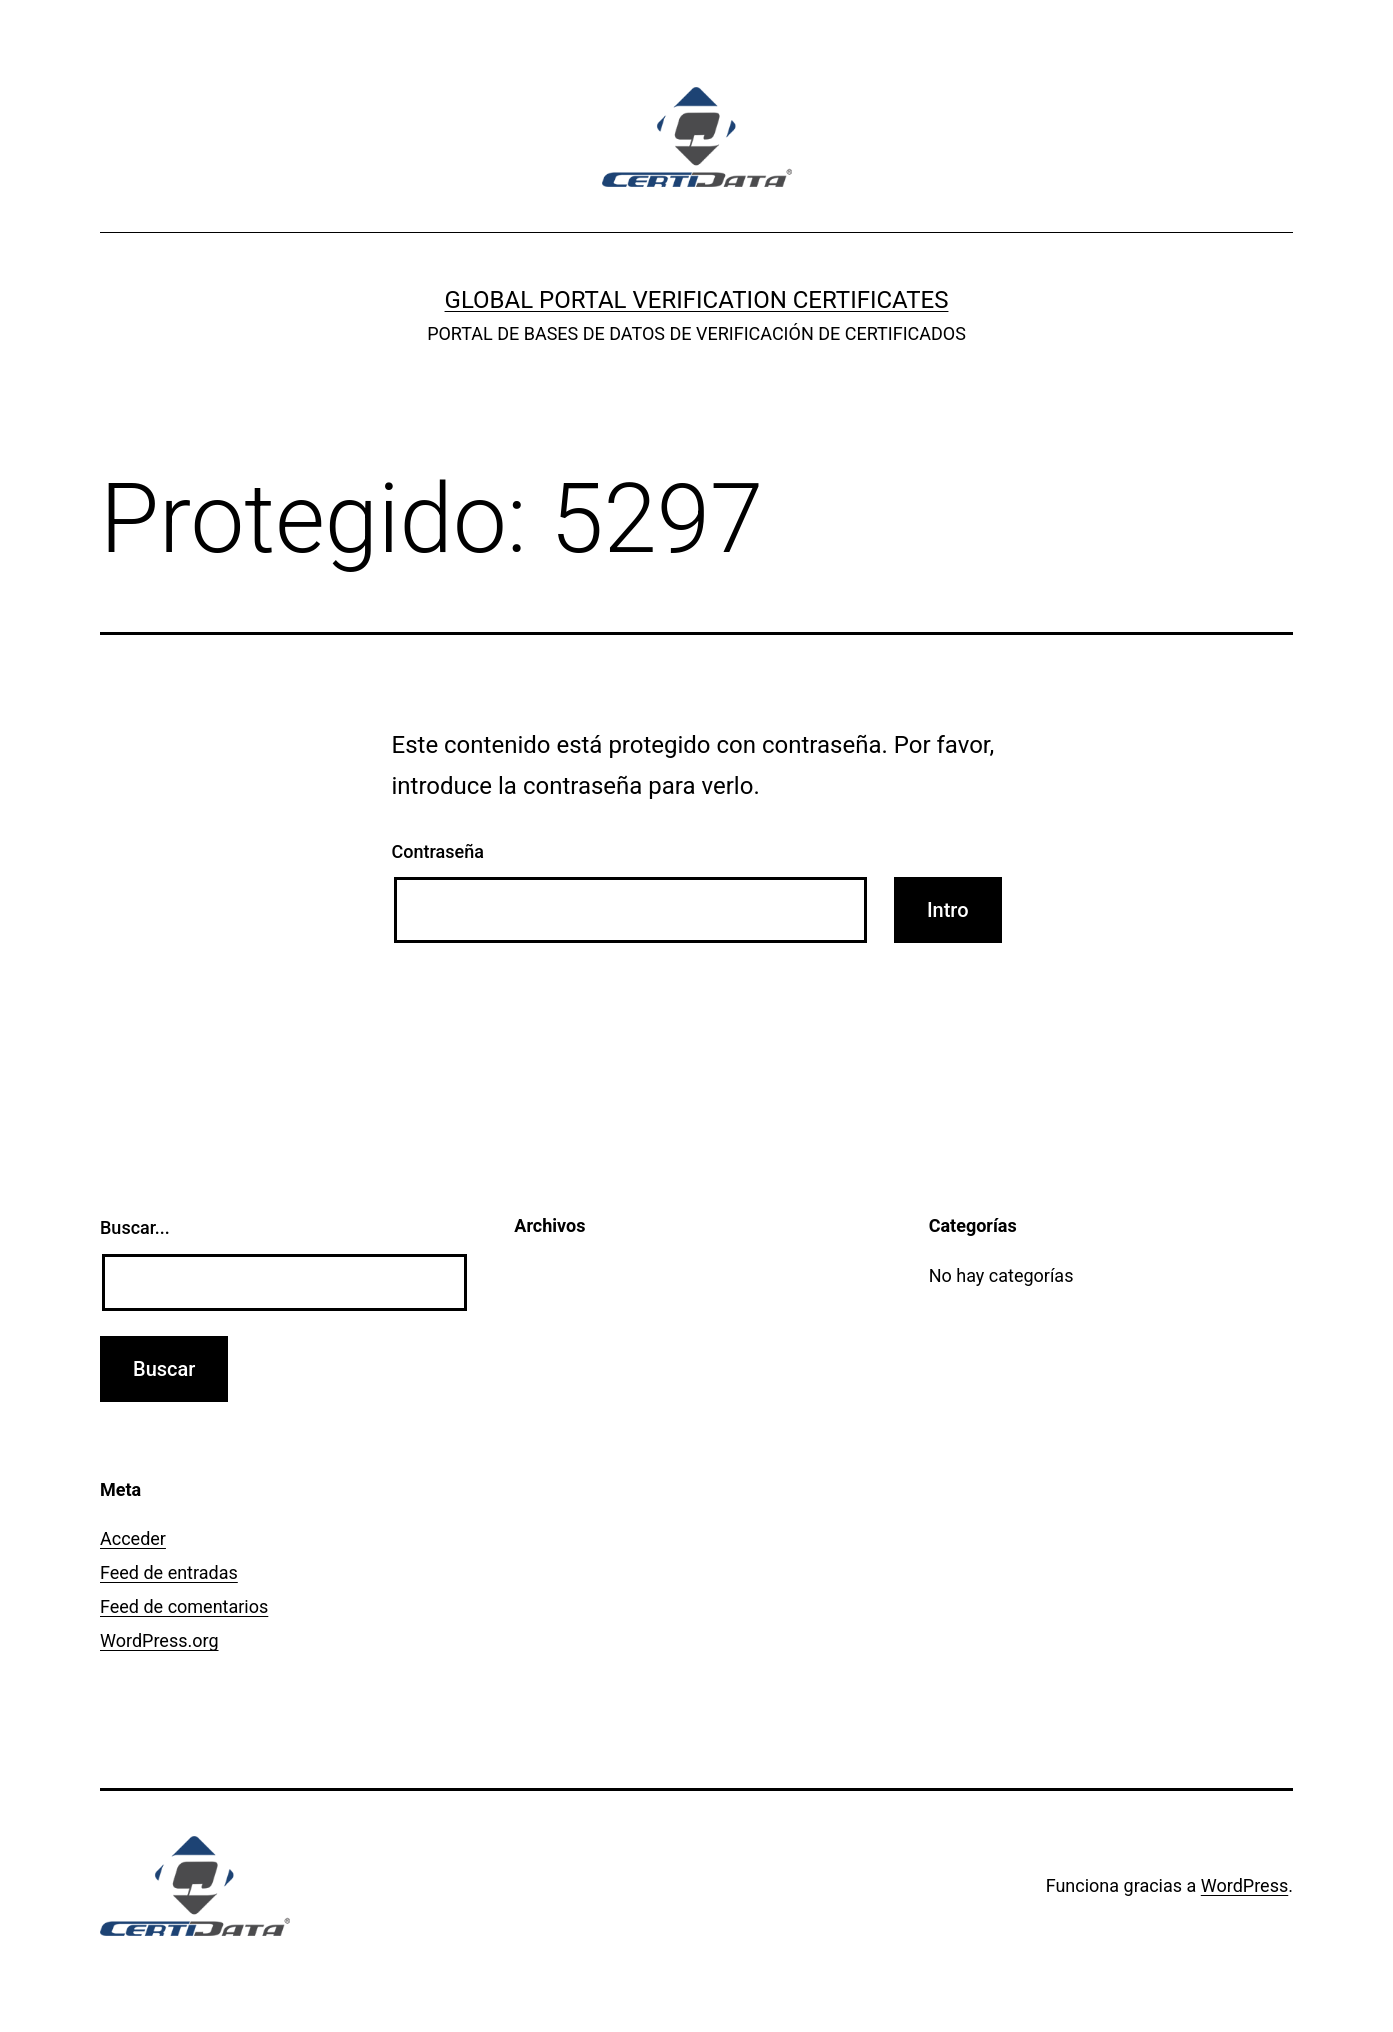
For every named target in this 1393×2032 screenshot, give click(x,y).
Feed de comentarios (184, 1606)
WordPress (1244, 1885)
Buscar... (135, 1227)
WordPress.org (159, 1640)
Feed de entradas (169, 1572)
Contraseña (438, 851)
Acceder (133, 1538)
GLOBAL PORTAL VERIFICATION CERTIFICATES (697, 300)
